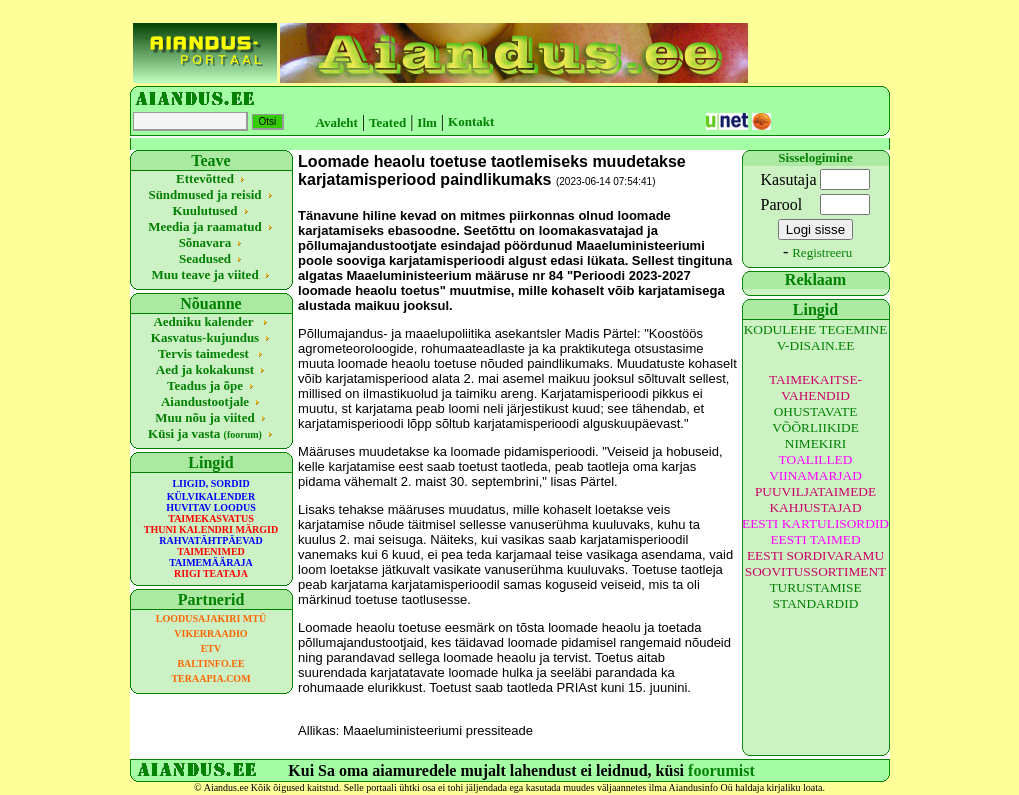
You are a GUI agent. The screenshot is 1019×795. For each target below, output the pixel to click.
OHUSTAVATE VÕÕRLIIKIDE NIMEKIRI (815, 427)
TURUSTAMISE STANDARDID (815, 595)
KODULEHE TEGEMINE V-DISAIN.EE (816, 337)
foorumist (721, 770)
